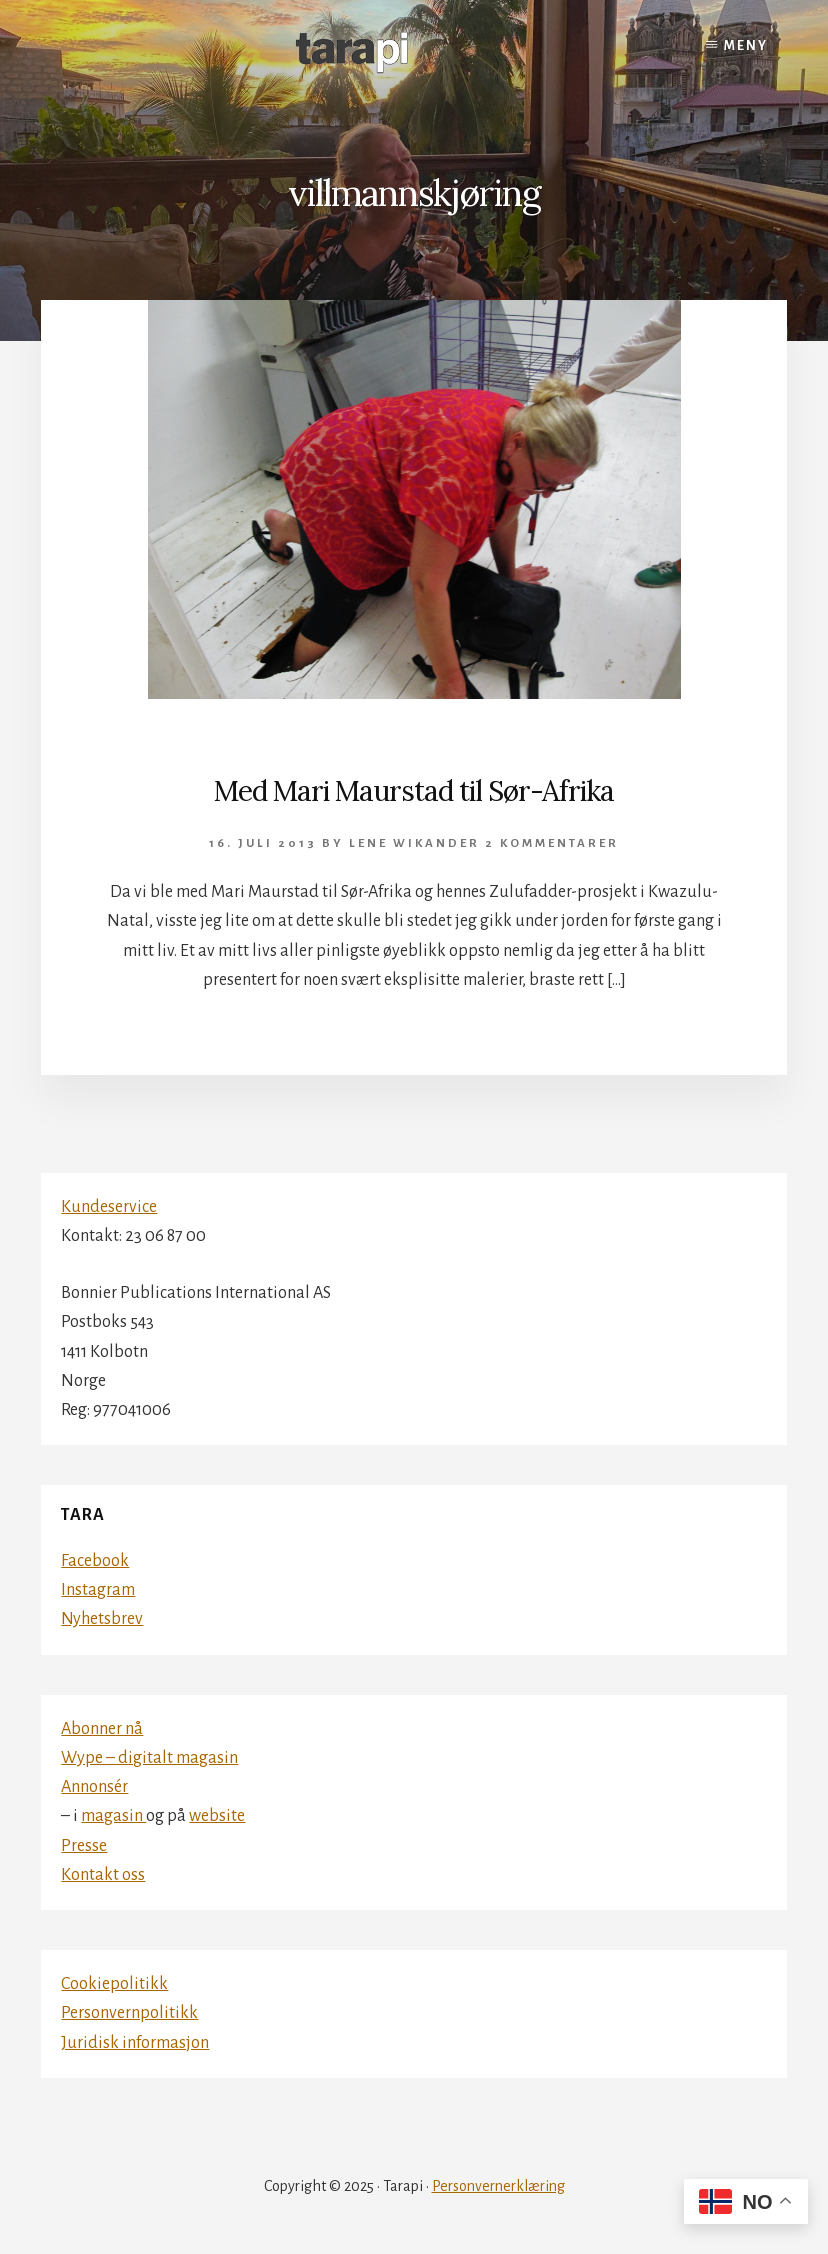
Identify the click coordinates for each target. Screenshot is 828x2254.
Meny (746, 46)
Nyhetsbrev (102, 1619)
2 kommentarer (552, 843)
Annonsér (94, 1787)
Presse (84, 1846)
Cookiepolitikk (114, 1984)
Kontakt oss (103, 1875)
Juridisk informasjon (135, 2043)
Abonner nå (102, 1729)
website (217, 1816)
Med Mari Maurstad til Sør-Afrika (414, 791)
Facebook (95, 1561)
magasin (113, 1816)
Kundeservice (109, 1207)
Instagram (98, 1590)
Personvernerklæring (498, 2186)
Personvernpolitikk (129, 2013)
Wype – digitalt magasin (149, 1758)
